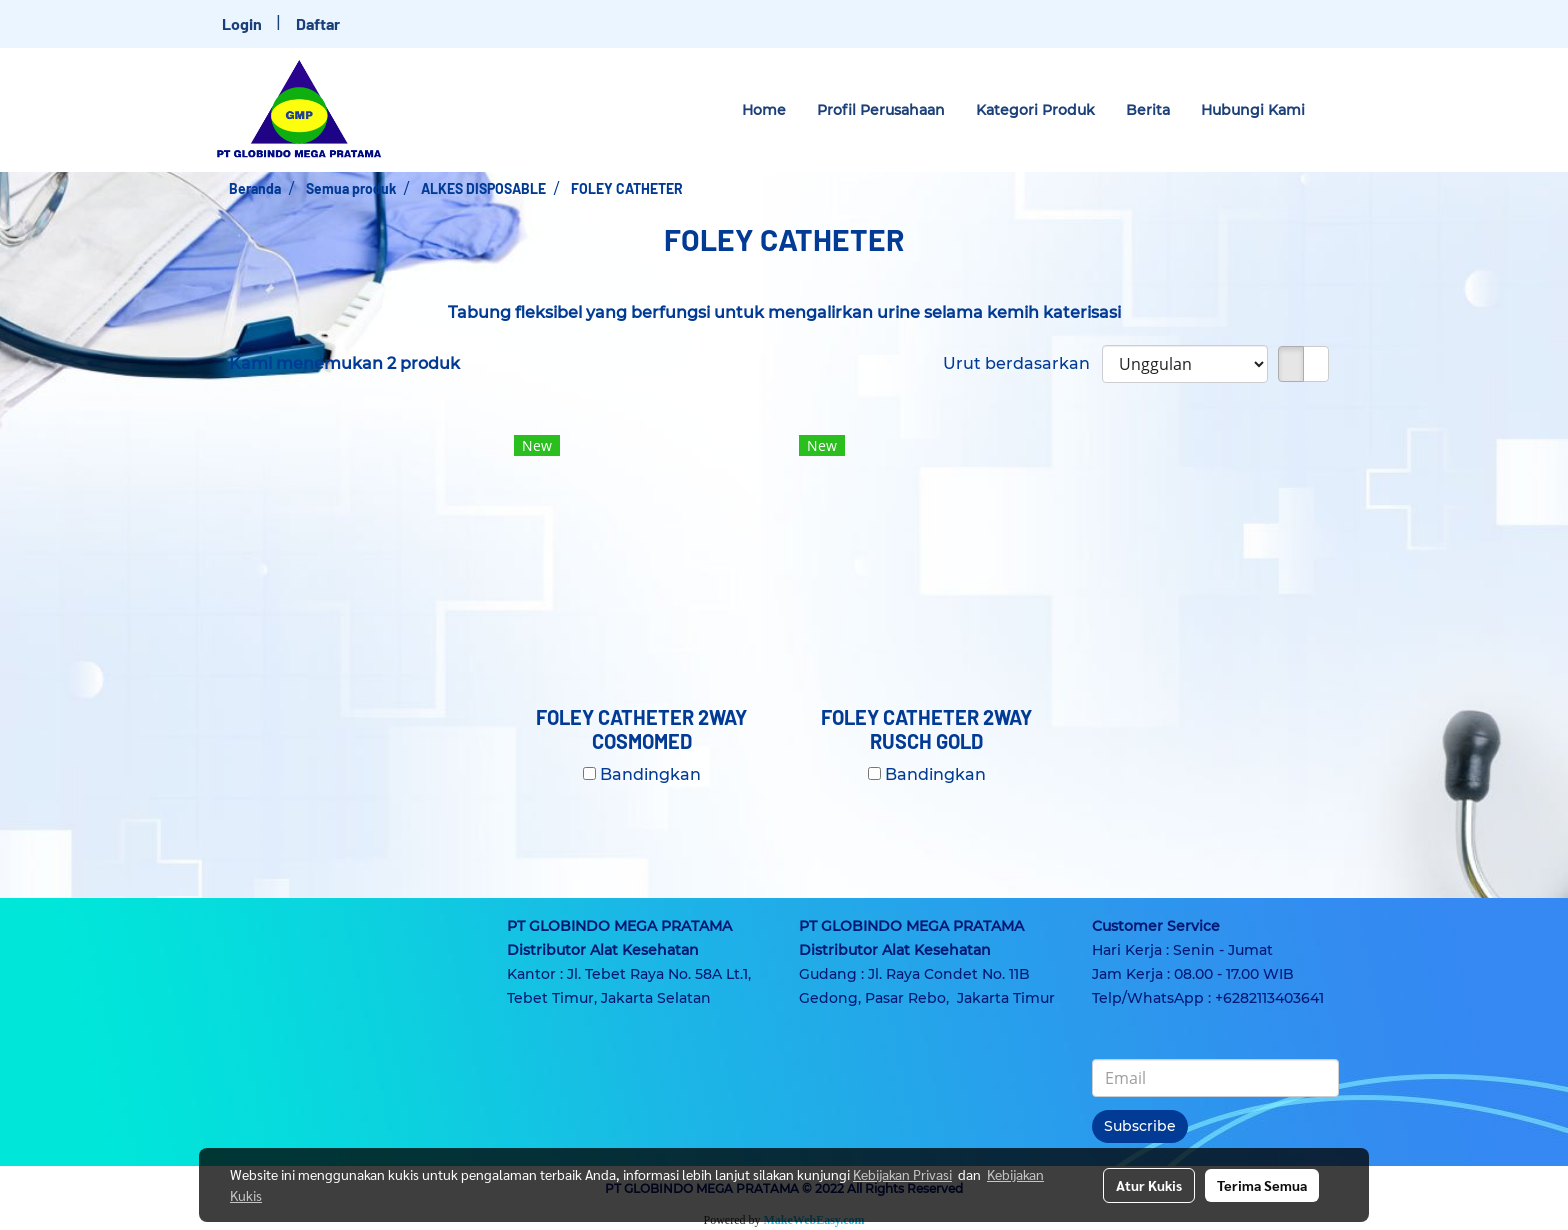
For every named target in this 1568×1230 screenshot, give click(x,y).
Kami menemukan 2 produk (344, 363)
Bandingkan (650, 774)
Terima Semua (1262, 1185)
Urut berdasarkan (1022, 363)
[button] (1338, 110)
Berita (1148, 110)
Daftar (318, 23)
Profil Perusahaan (881, 110)
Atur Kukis (1149, 1185)
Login (242, 23)
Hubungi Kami (1253, 110)
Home (764, 110)
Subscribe (1140, 1126)
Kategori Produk (1035, 110)
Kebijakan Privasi (902, 1174)
